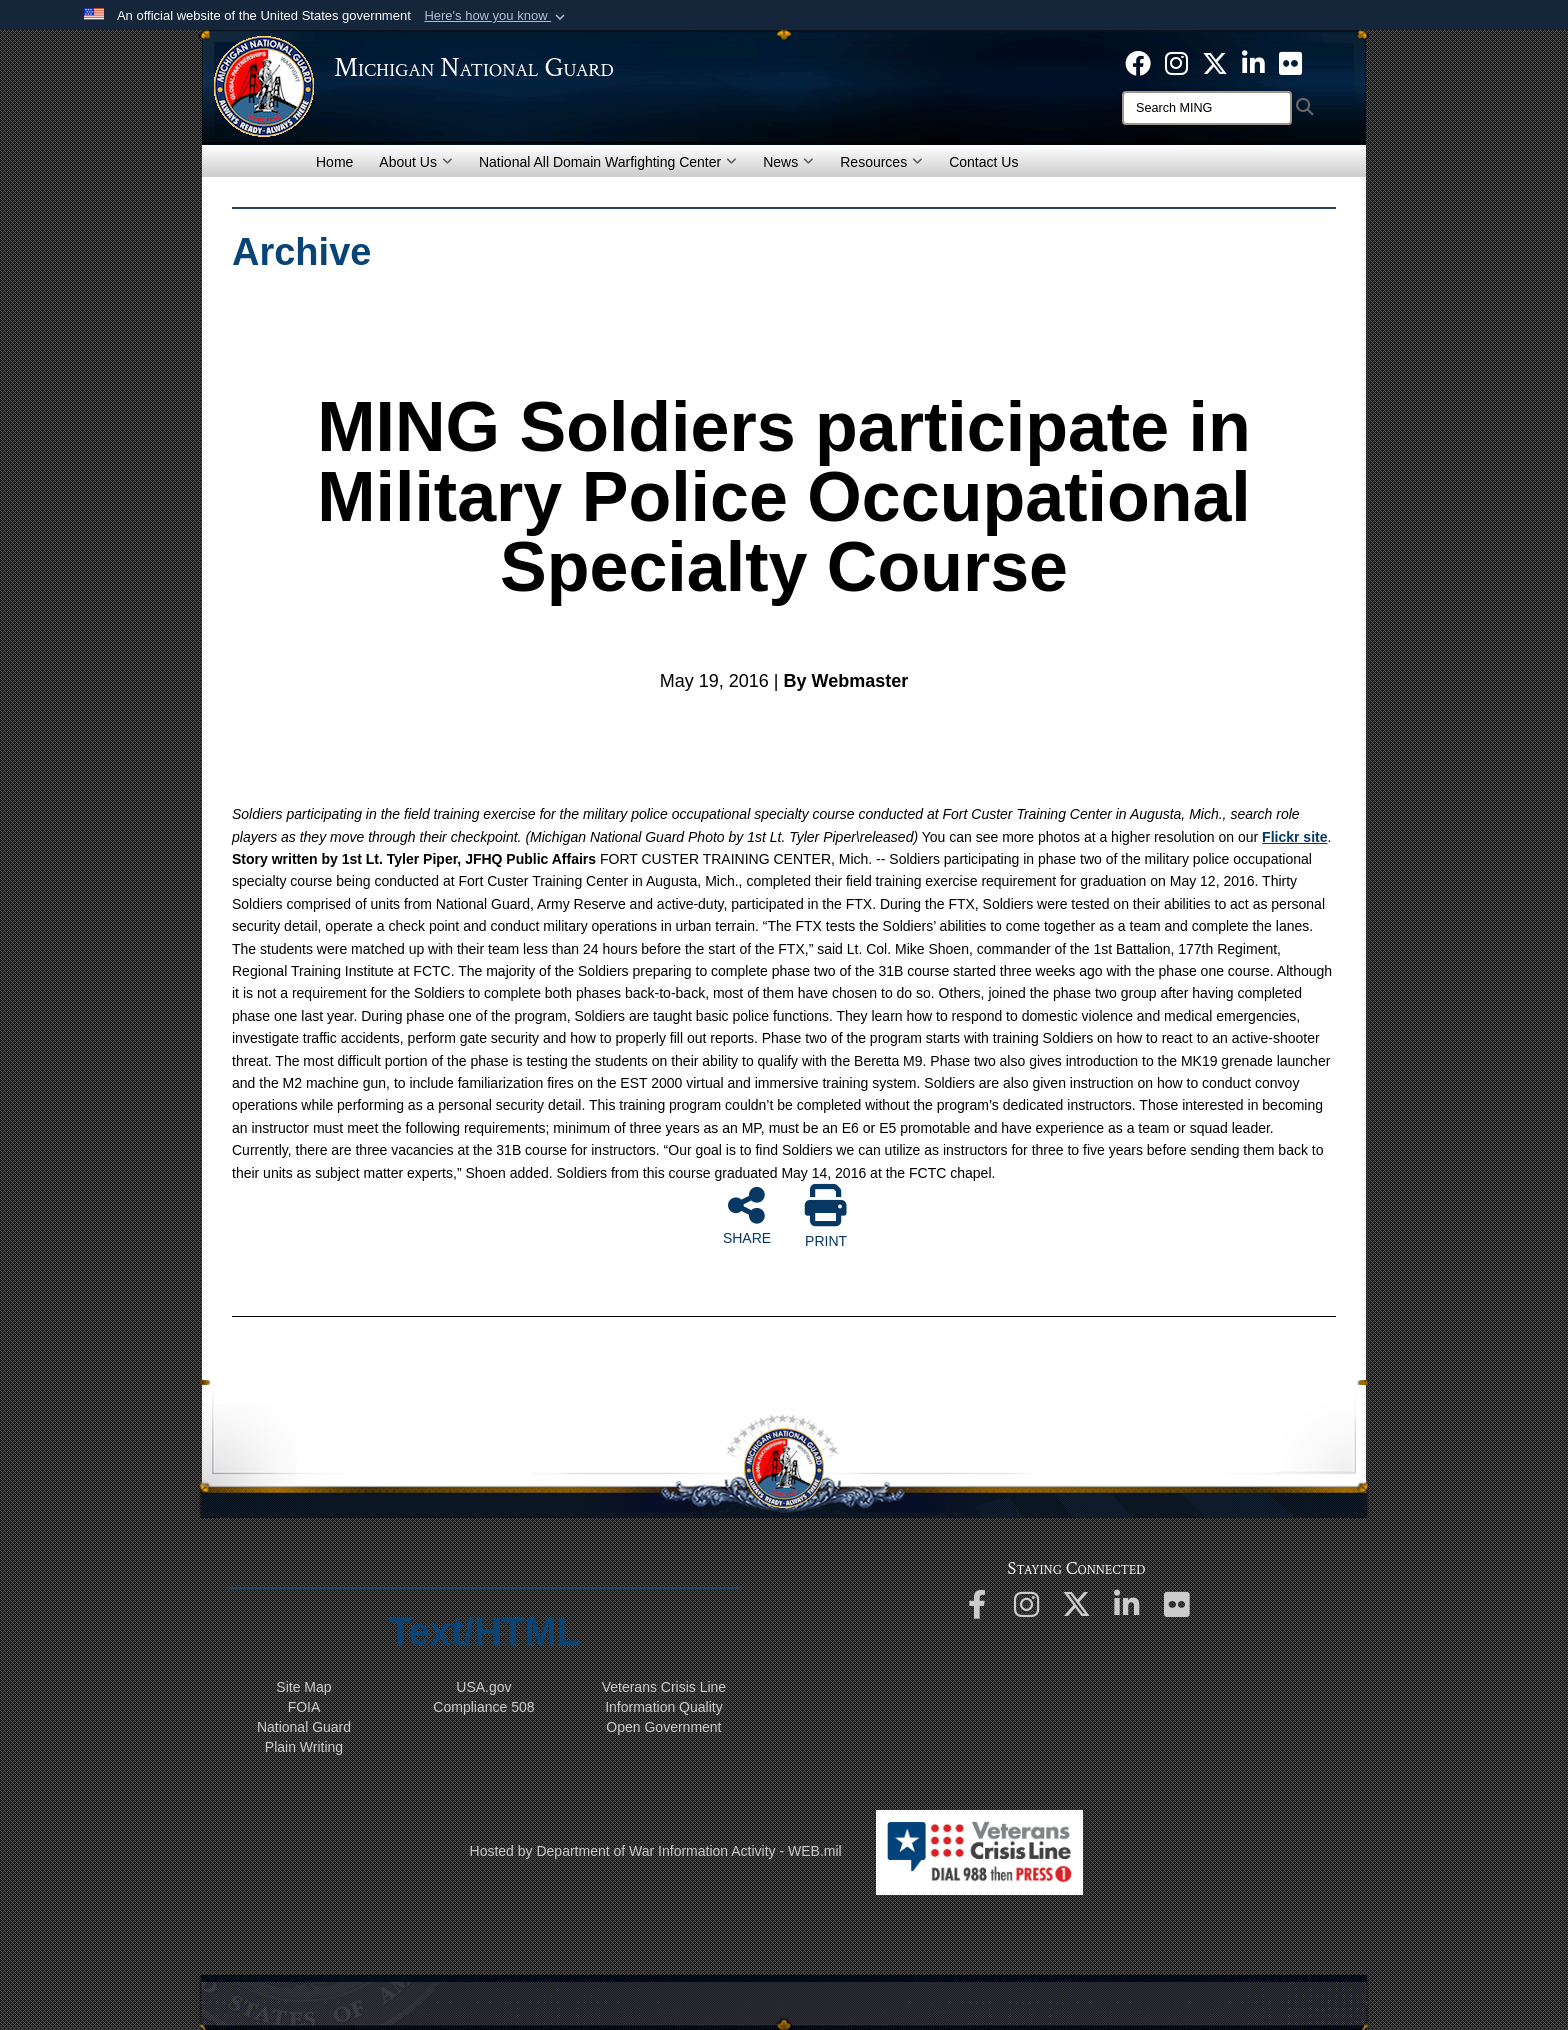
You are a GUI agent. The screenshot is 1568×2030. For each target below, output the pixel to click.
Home (334, 162)
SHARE (747, 1215)
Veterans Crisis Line (664, 1687)
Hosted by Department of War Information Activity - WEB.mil (656, 1851)
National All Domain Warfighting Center (608, 162)
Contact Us (983, 162)
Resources (881, 162)
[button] (496, 16)
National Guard (304, 1727)
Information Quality (664, 1707)
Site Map (303, 1687)
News (788, 162)
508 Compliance (483, 1707)
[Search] (1207, 108)
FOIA (304, 1707)
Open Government (663, 1727)
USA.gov (483, 1687)
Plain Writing (304, 1747)
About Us (416, 162)
